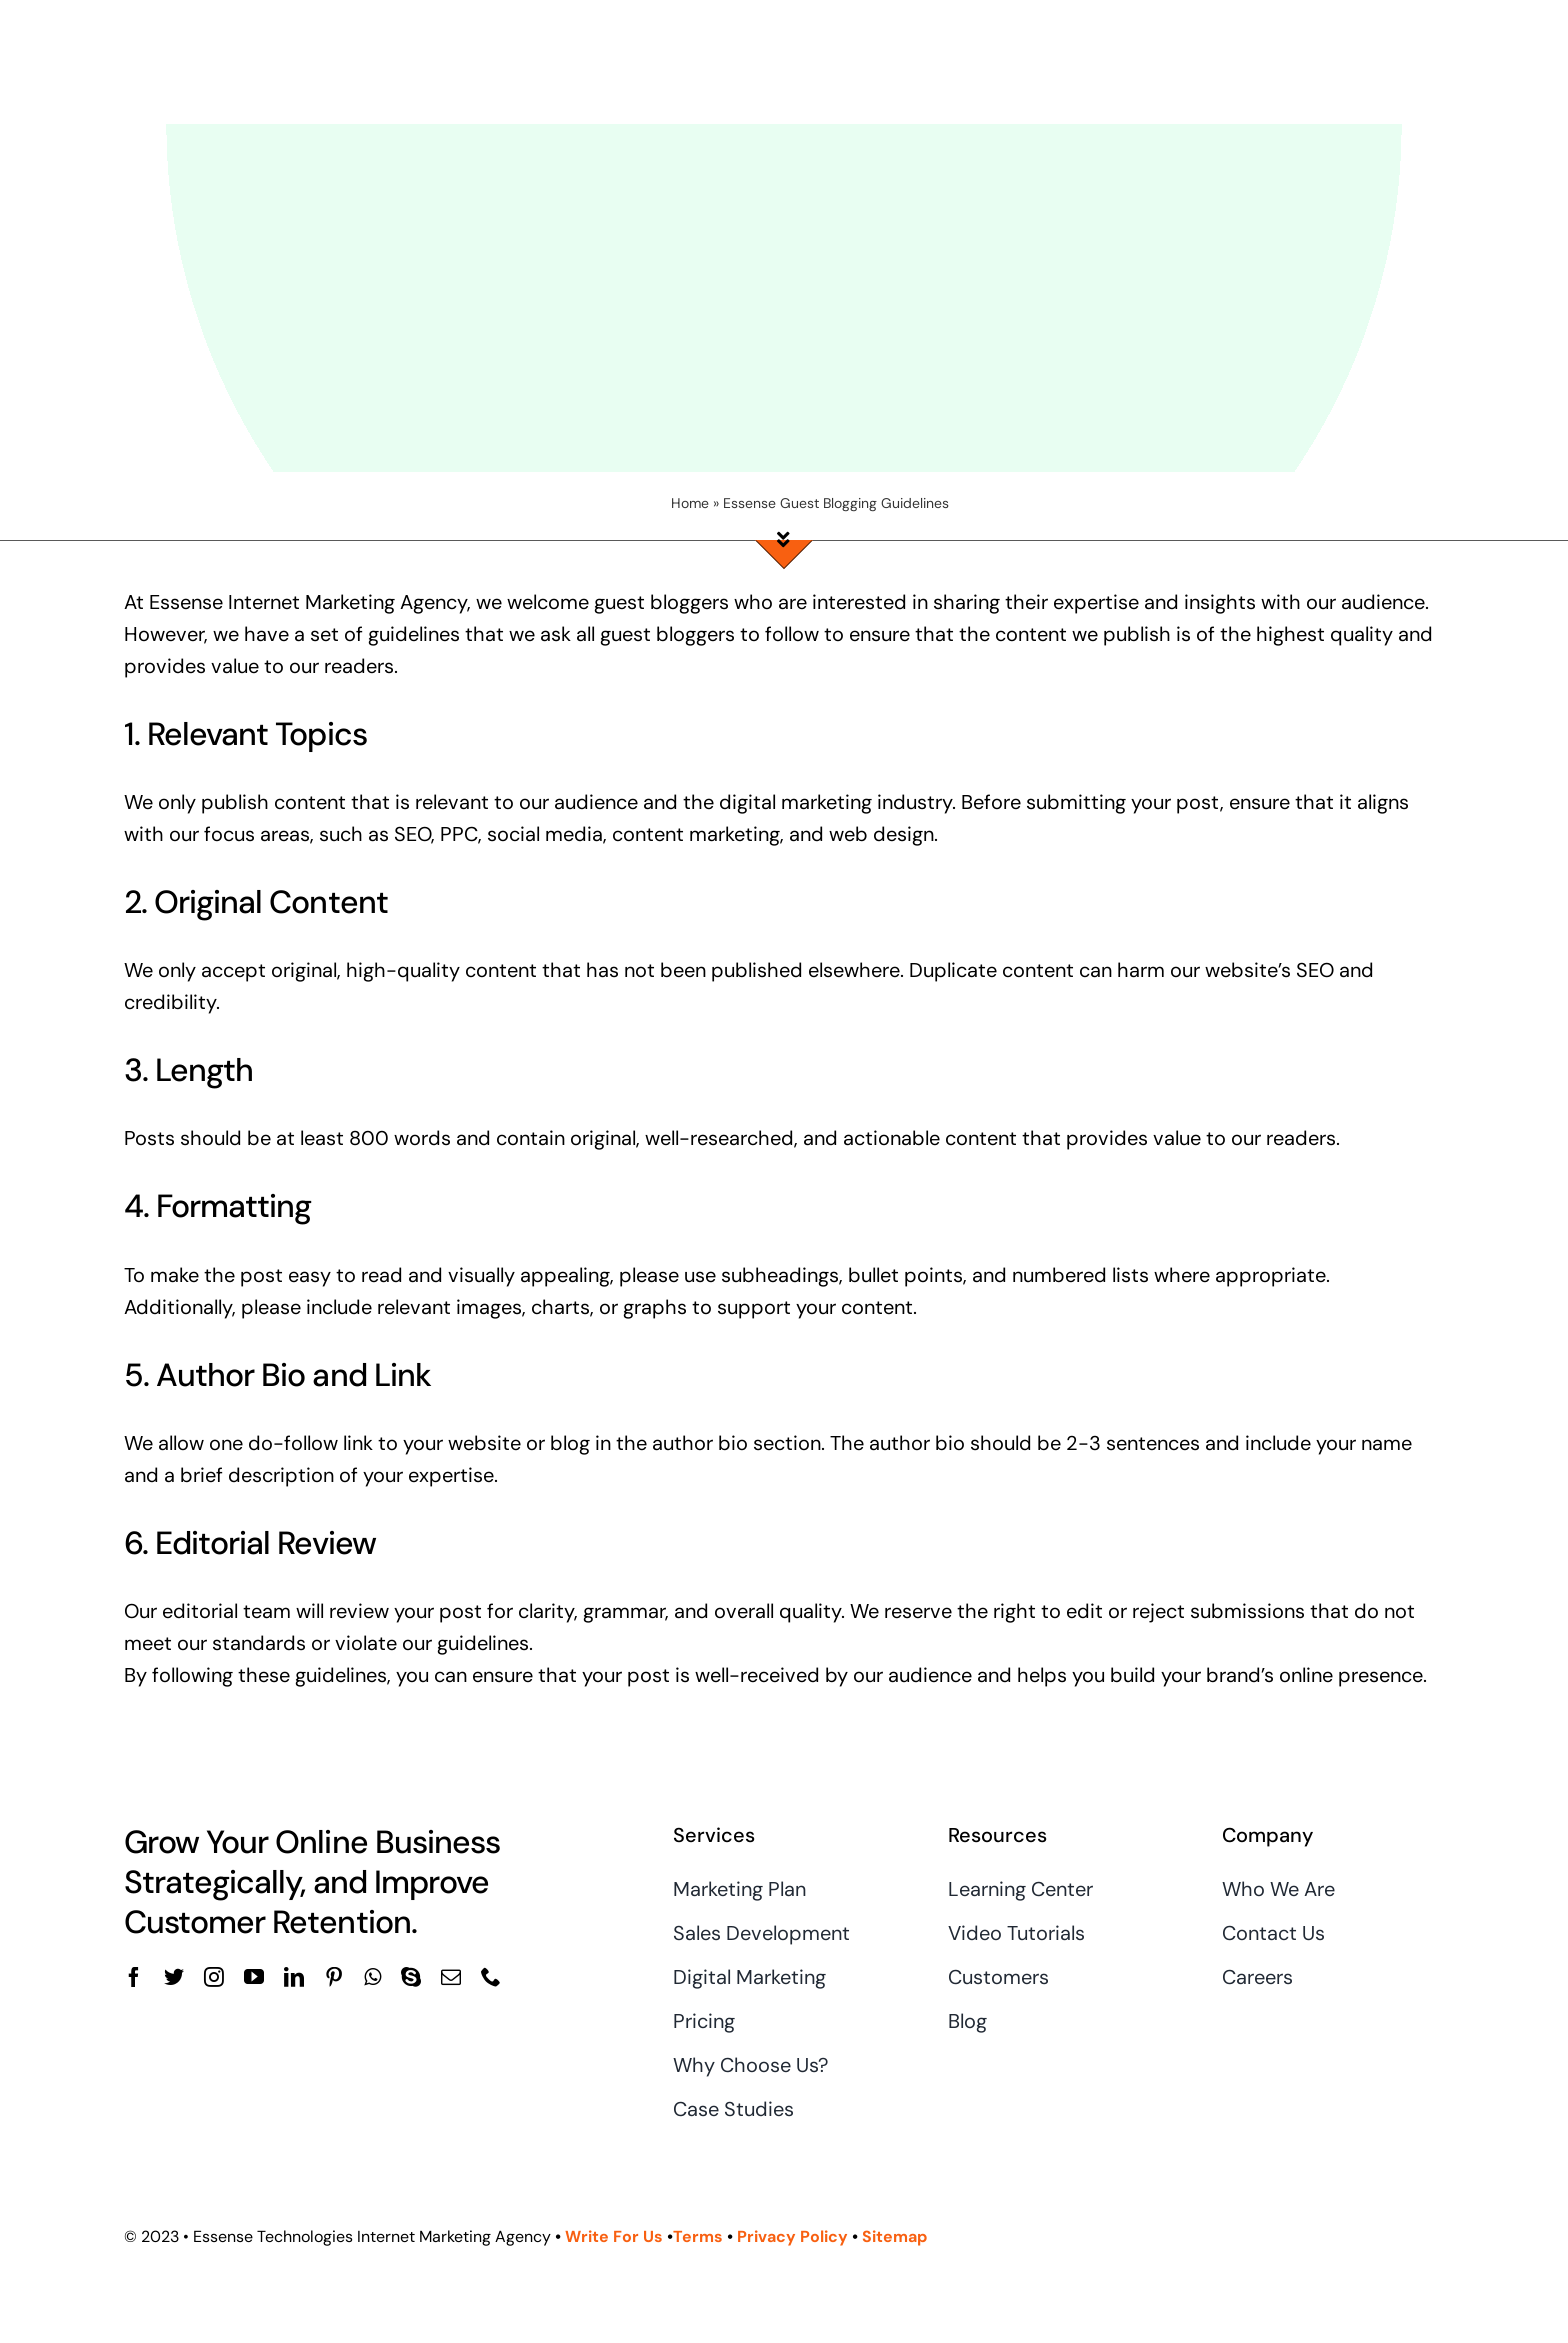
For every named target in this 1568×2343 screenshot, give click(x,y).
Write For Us (614, 2236)
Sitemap (894, 2236)
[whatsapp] (372, 1977)
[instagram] (214, 1977)
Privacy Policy (792, 2236)
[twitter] (174, 1977)
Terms (700, 2236)
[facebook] (134, 1977)
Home (690, 503)
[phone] (491, 1977)
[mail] (451, 1977)
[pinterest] (334, 1977)
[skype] (411, 1977)
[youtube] (254, 1977)
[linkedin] (294, 1977)
